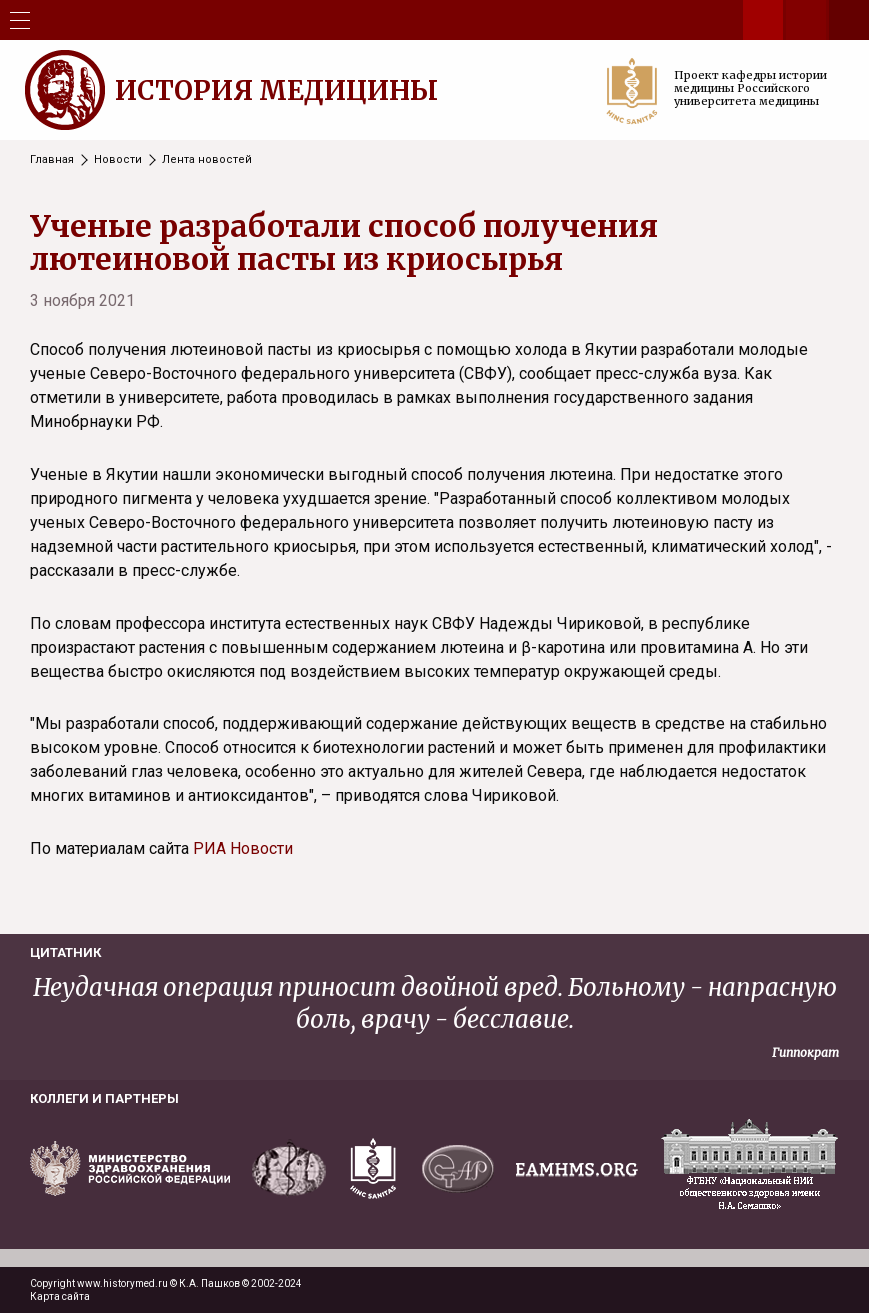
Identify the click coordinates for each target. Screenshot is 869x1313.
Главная (52, 159)
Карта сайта (60, 1296)
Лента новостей (207, 159)
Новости (118, 159)
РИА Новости (243, 848)
